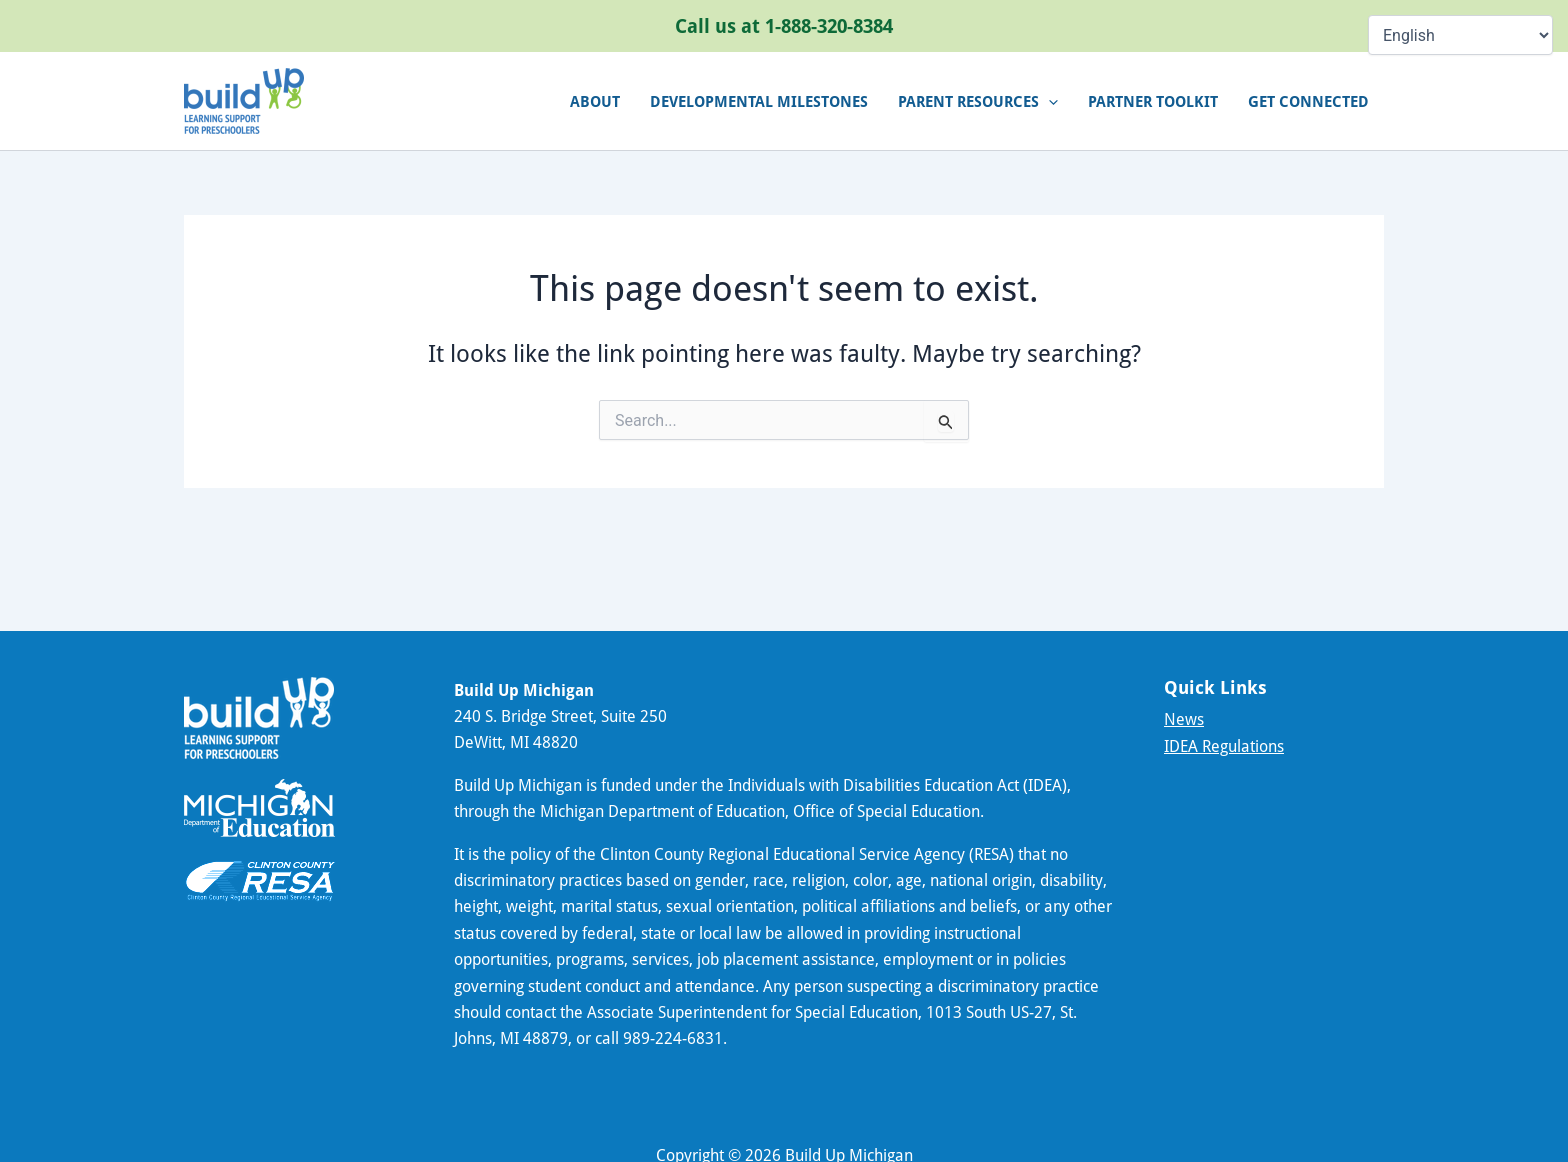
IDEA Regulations (1224, 746)
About (595, 101)
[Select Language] (1460, 35)
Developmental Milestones (759, 101)
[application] (1048, 101)
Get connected (1308, 101)
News (1184, 719)
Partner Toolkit (1153, 101)
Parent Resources (978, 101)
